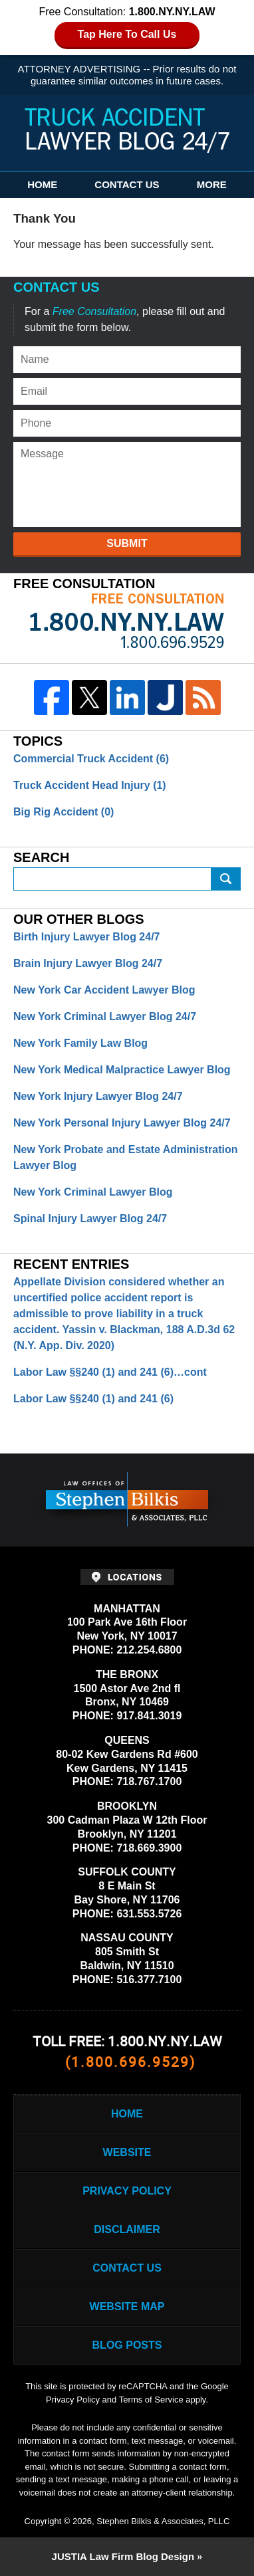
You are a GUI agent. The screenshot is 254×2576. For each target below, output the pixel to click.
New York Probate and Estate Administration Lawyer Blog (125, 1157)
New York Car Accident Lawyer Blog (104, 990)
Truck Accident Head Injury (89, 785)
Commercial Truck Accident (91, 758)
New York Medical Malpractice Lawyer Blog (122, 1069)
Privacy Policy (127, 2191)
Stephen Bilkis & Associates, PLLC (162, 2521)
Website (127, 2152)
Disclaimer (127, 2229)
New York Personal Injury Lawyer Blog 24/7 (122, 1122)
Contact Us (126, 184)
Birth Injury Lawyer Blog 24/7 (86, 936)
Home (42, 184)
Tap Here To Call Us (127, 34)
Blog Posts (127, 2345)
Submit (126, 543)
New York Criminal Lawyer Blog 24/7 (104, 1016)
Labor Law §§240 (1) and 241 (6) (93, 1398)
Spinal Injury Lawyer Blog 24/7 (90, 1218)
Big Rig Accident (63, 811)
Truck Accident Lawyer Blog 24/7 (127, 130)
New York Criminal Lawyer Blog (92, 1192)
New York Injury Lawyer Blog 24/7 (98, 1096)
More (212, 184)
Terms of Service (151, 2400)
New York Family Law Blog (80, 1043)
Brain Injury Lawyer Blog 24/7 (87, 963)
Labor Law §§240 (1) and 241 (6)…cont (110, 1372)
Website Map (127, 2306)
